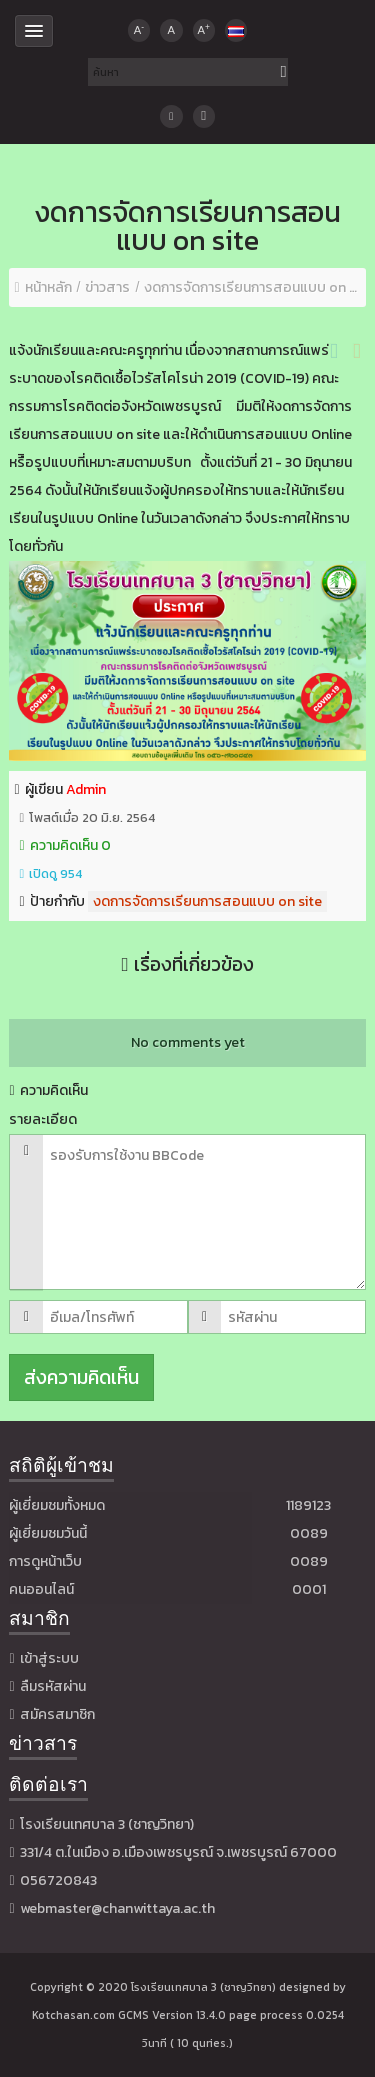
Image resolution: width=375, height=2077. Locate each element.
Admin (86, 789)
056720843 (58, 1880)
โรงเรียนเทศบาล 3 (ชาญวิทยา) (203, 1987)
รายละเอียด (43, 1119)
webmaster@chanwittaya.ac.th (117, 1908)
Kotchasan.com (73, 2015)
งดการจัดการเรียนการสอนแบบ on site (207, 901)
